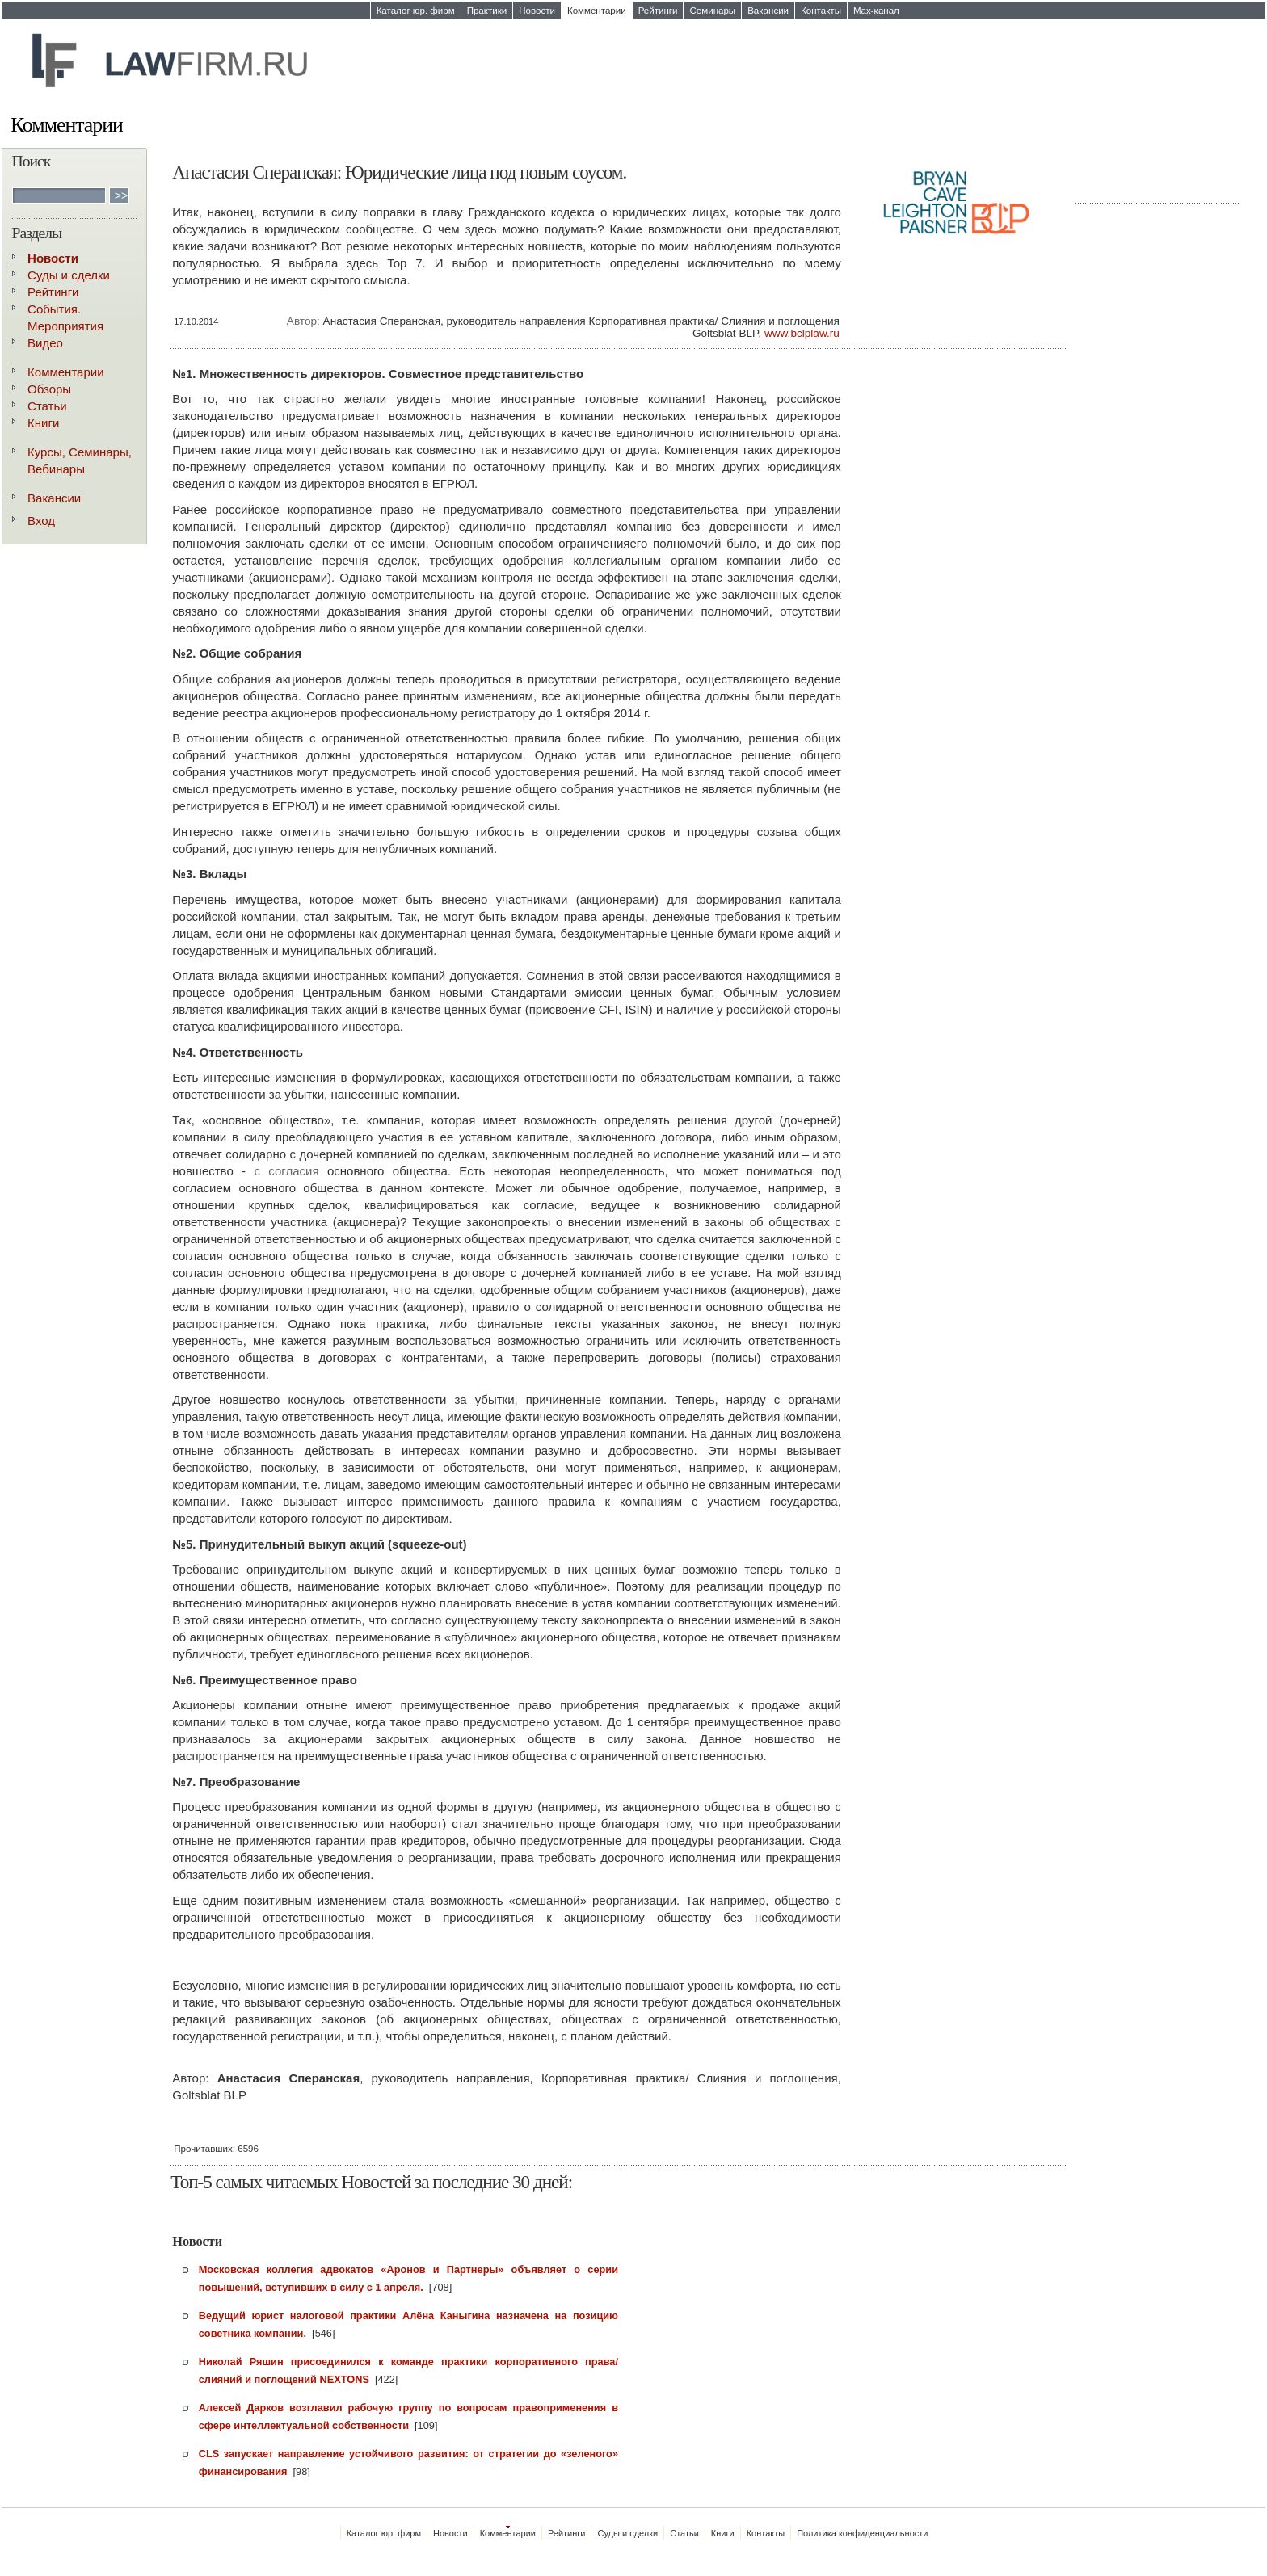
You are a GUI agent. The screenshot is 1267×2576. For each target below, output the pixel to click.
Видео (45, 343)
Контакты (821, 10)
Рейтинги (658, 10)
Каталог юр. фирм (416, 10)
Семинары (712, 10)
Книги (43, 423)
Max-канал (876, 10)
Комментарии (596, 10)
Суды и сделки (68, 275)
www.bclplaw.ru (802, 333)
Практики (487, 10)
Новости (537, 10)
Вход (41, 520)
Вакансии (768, 10)
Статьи (47, 406)
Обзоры (49, 389)
